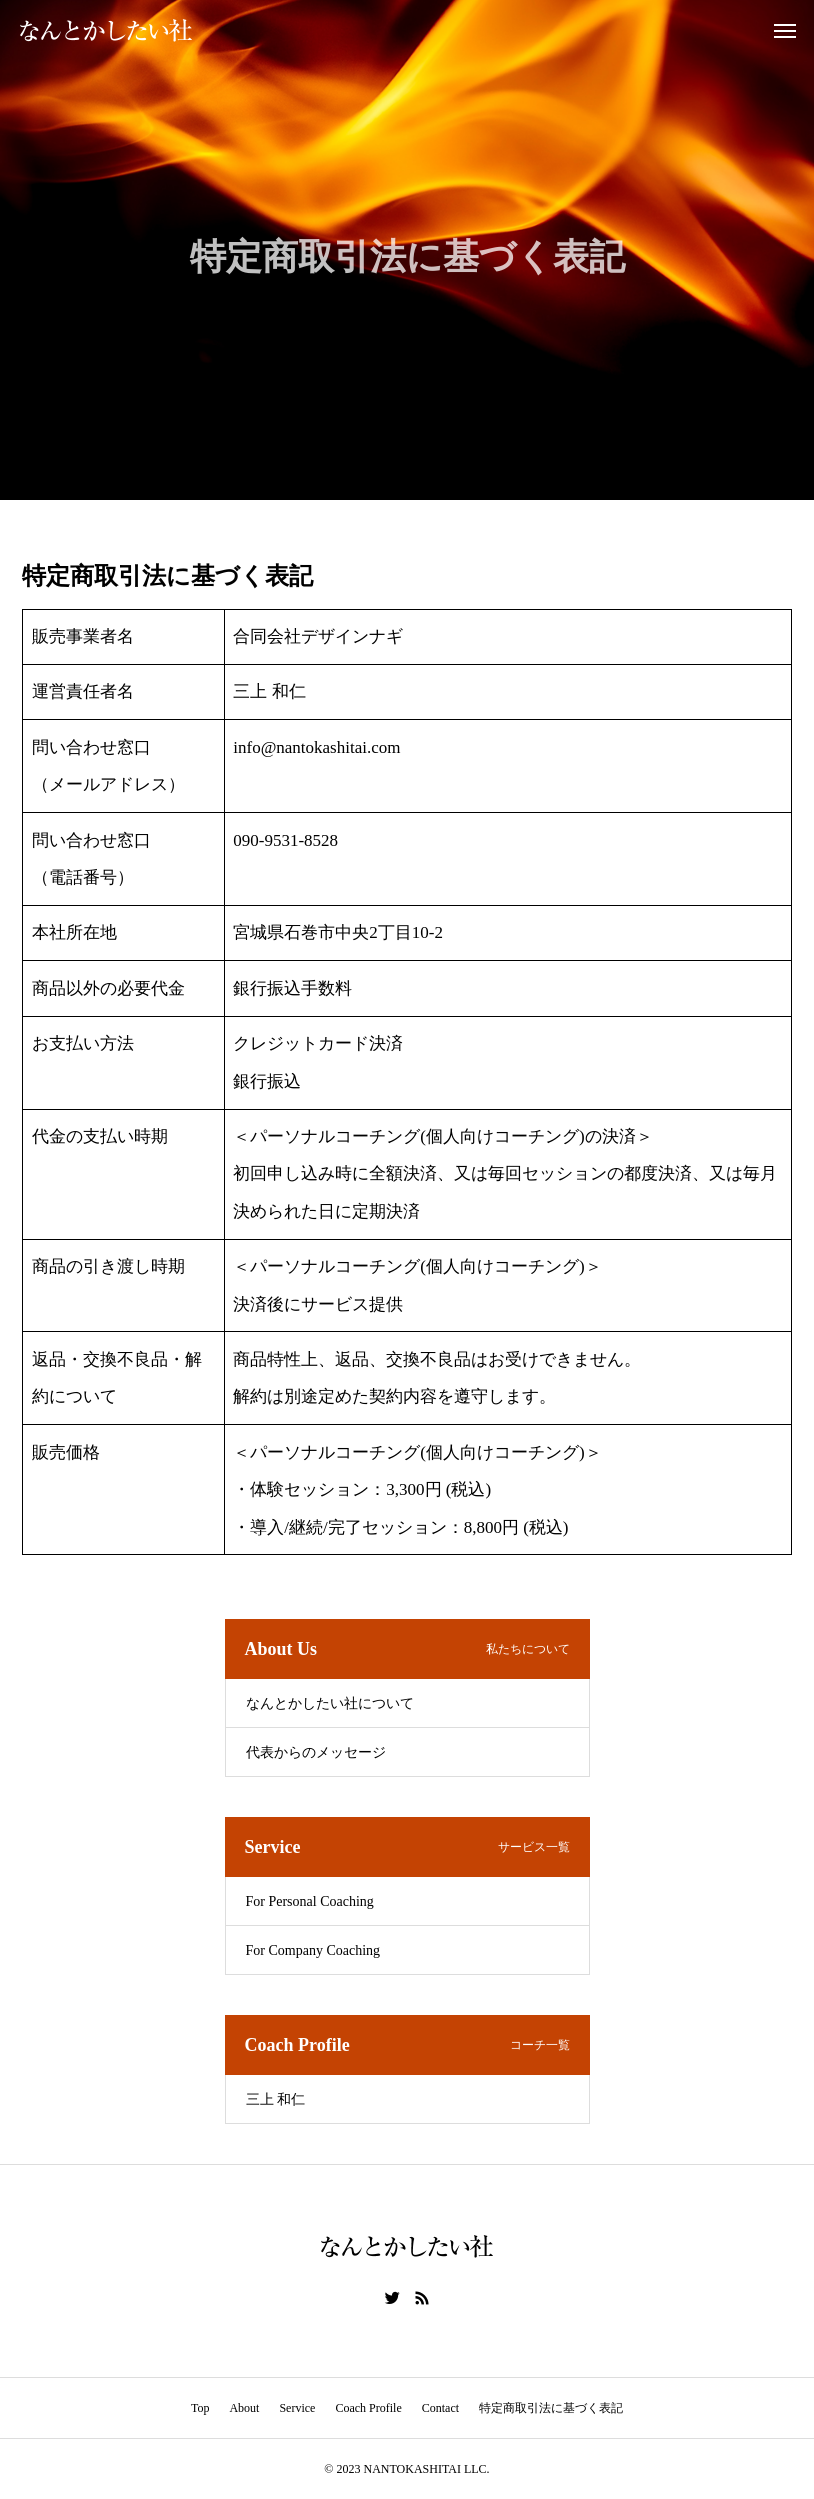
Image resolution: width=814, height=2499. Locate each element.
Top (200, 2408)
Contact (440, 2408)
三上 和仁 (276, 2099)
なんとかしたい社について (330, 1703)
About (244, 2408)
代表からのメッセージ (316, 1752)
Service (297, 2408)
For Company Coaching (313, 1950)
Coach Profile (368, 2408)
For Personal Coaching (310, 1901)
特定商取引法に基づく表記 (551, 2408)
